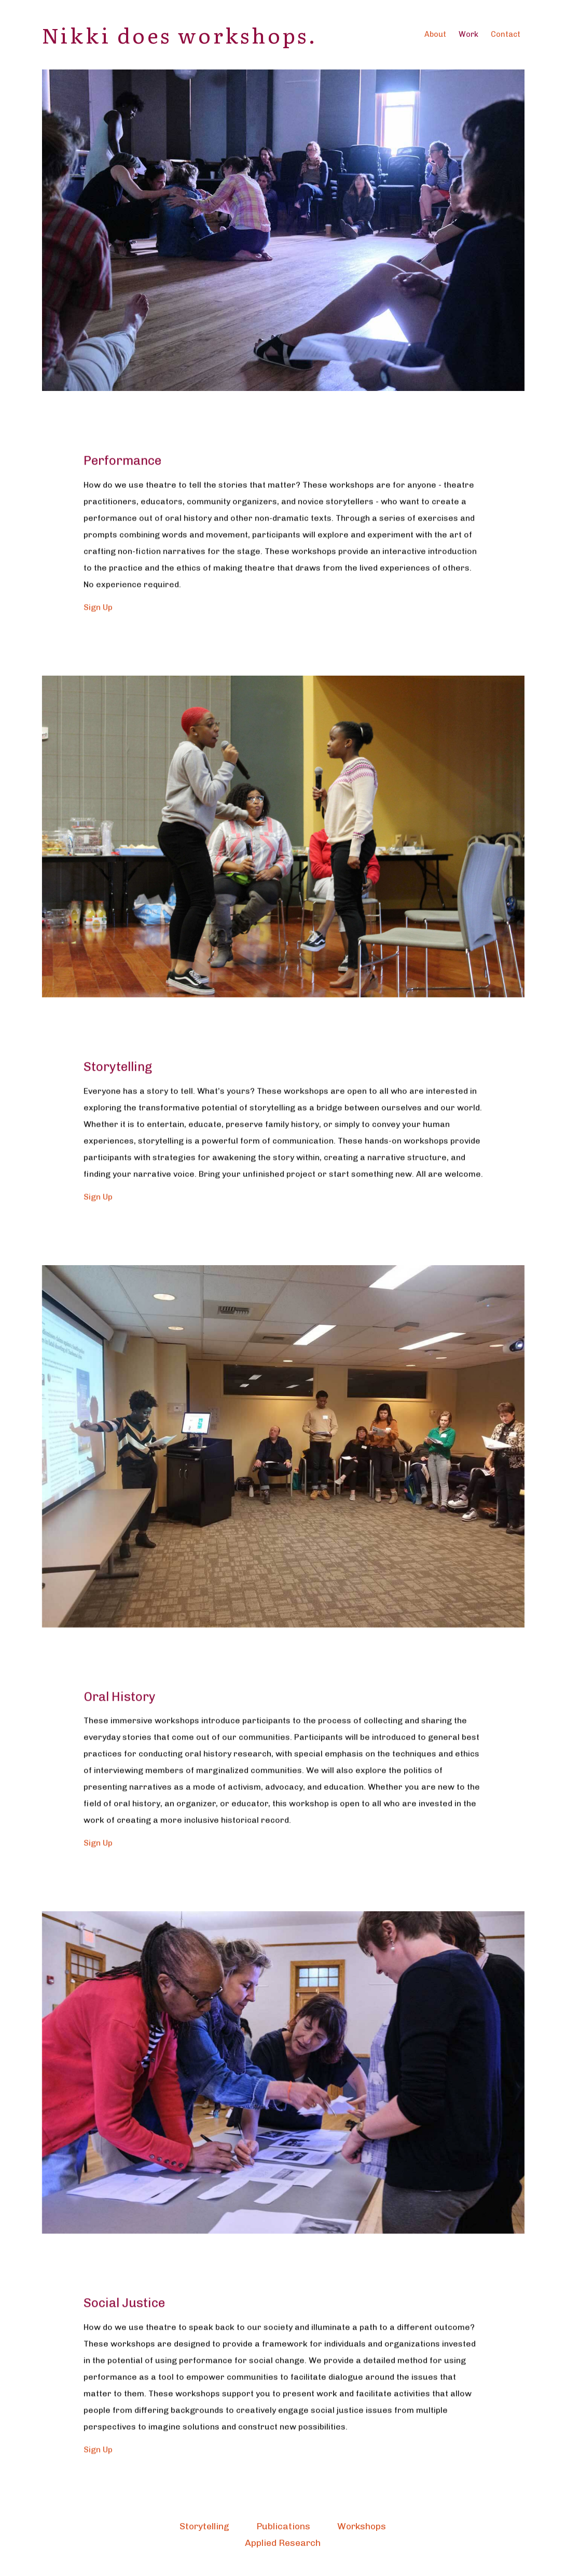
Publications (283, 2526)
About (435, 34)
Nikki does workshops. (180, 34)
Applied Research (283, 2542)
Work (468, 34)
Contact (505, 34)
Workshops (361, 2526)
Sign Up (98, 643)
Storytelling (204, 2526)
